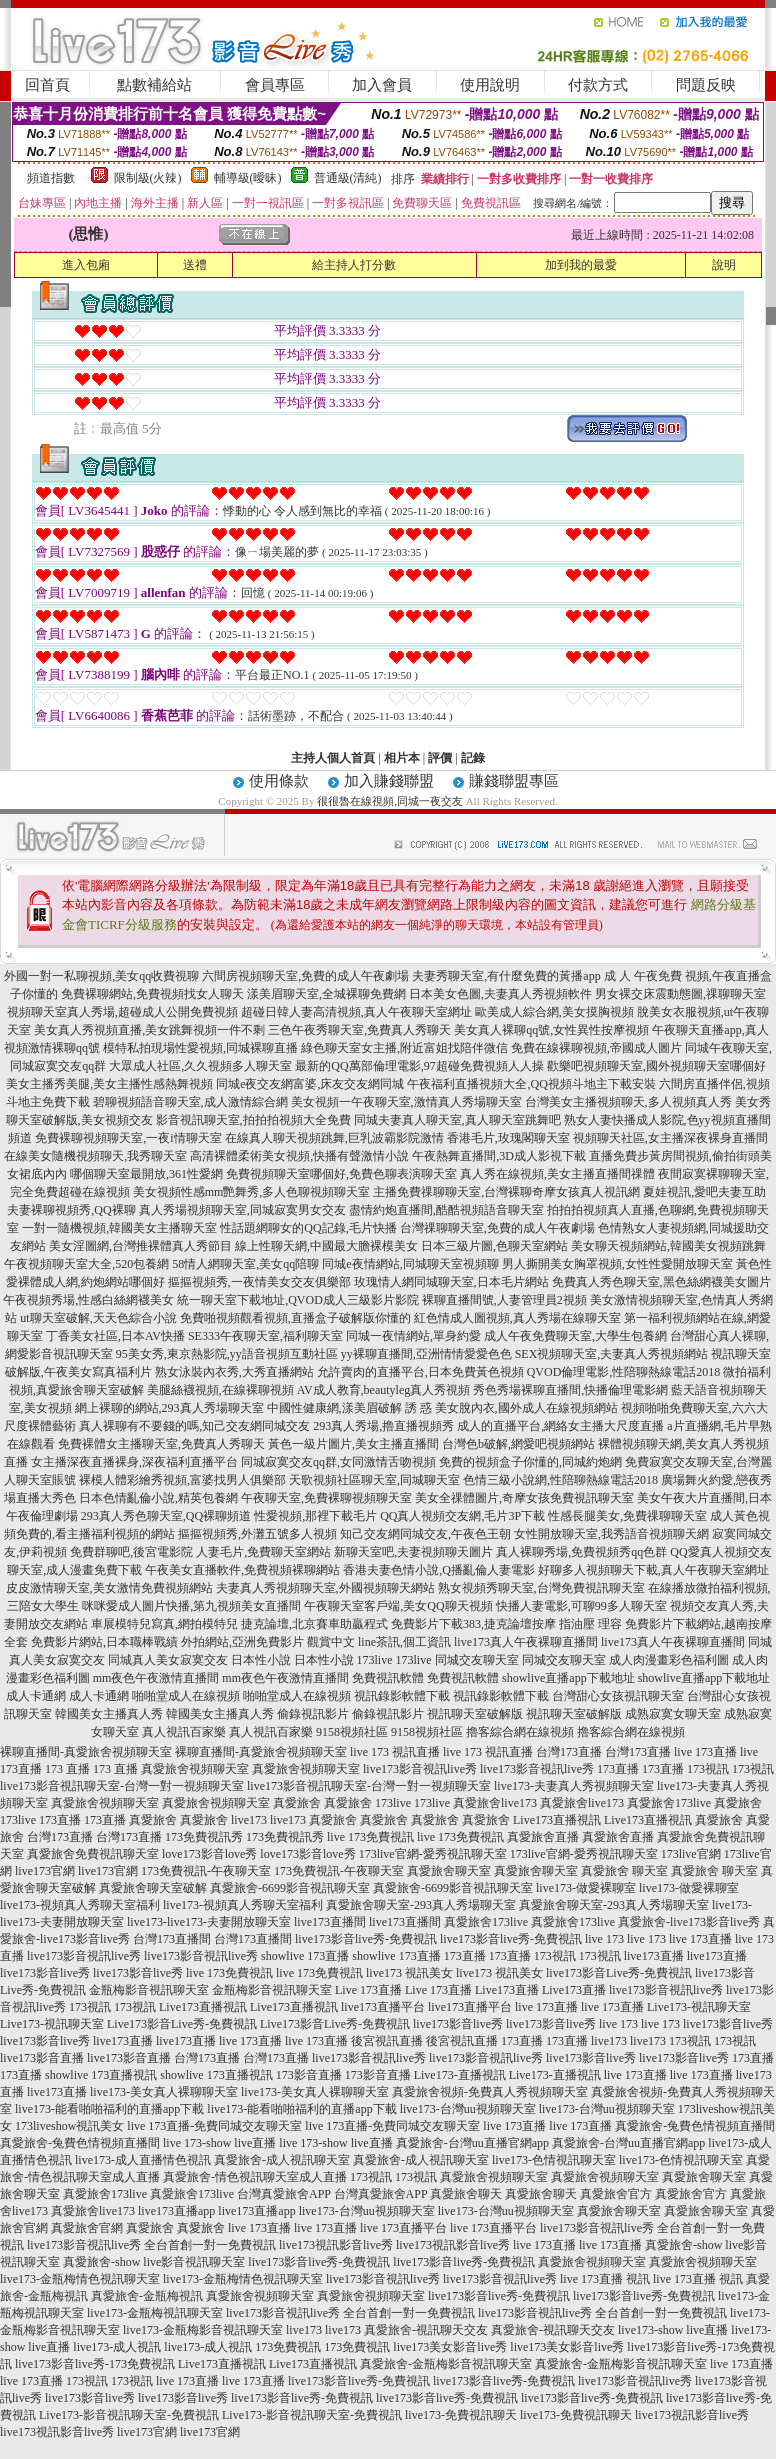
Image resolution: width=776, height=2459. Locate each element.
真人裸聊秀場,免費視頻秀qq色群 (581, 1552)
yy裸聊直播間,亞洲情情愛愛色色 (426, 1354)
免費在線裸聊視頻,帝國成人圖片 (596, 1048)
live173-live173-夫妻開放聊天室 (209, 1922)
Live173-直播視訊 (460, 2075)
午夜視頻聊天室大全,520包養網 (86, 1264)
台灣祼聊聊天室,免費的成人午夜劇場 (497, 1228)
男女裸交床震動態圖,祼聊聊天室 (680, 994)
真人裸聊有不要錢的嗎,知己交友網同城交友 (194, 1426)
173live (375, 1660)
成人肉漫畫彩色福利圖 (669, 1660)
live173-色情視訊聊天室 (554, 2160)
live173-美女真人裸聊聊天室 (164, 2092)
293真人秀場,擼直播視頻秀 (383, 1426)
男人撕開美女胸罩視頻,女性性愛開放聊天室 (617, 1264)
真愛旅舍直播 (543, 1837)
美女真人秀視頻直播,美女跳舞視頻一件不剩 (149, 1030)
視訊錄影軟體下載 (402, 1696)
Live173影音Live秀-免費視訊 (182, 2024)
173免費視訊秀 (204, 1837)
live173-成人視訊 (117, 2347)
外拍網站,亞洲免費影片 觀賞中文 (268, 1642)
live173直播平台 (383, 2007)
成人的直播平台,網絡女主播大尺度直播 (560, 1426)
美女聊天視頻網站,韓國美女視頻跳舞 (668, 1246)
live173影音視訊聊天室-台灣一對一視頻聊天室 (122, 1786)
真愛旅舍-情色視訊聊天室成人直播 (255, 2177)
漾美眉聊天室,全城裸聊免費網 (326, 994)
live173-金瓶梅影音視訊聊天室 (203, 2330)
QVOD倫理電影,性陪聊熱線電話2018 (624, 1372)
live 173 (604, 1939)
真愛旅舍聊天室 (449, 1871)
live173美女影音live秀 (450, 2347)
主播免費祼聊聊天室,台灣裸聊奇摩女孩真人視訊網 (506, 1192)
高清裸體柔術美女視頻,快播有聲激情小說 (299, 1156)
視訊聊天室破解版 (475, 1714)
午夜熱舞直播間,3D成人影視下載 (499, 1156)
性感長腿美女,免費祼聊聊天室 (627, 1516)
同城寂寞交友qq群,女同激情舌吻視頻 (338, 1462)
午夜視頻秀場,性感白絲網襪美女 (88, 1300)
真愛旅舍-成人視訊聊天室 (282, 2160)
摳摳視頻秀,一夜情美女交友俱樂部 (259, 1282)
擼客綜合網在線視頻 (520, 1732)
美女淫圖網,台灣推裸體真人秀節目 (140, 1246)
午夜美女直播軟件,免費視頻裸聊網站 (242, 1570)
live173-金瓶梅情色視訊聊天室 (80, 2279)
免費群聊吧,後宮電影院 (131, 1552)
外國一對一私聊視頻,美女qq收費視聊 (101, 976)
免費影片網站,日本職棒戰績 (104, 1642)
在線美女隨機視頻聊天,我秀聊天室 (95, 1156)
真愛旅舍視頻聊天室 (195, 1769)
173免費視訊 (288, 2347)
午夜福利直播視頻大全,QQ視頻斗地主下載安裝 (531, 1084)
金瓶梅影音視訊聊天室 (149, 1990)
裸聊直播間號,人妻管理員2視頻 (504, 1300)
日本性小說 (261, 1660)
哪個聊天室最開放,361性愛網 (146, 1174)
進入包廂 (86, 265)
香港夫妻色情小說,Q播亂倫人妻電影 (439, 1570)
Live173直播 (507, 1990)
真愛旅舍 (297, 1803)
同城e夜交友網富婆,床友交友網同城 (310, 1084)
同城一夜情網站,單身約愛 (413, 1336)
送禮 (195, 265)
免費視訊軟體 (388, 1678)
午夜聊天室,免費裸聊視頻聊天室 (326, 1498)
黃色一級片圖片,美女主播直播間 (353, 1444)
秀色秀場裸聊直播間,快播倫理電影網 (570, 1390)
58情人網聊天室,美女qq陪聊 (245, 1264)
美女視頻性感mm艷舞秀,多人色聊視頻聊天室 (252, 1192)
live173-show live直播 (673, 2330)
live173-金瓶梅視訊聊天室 (155, 2313)
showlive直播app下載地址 (568, 1678)
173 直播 (67, 1769)
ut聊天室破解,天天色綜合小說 (98, 1318)
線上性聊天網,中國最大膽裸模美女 (326, 1246)
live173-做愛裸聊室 (586, 1888)
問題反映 (706, 85)
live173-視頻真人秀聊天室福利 (80, 1905)
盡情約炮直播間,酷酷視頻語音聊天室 (446, 1210)
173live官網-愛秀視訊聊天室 (433, 1854)
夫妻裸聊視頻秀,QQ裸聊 (71, 1210)
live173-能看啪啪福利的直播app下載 (109, 2109)
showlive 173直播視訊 (101, 2075)
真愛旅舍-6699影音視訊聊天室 (290, 1888)
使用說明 (490, 85)
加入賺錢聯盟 (389, 781)
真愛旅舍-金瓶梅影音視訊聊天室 (446, 2364)
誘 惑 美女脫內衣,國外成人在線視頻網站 (511, 1408)
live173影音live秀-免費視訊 (366, 1939)
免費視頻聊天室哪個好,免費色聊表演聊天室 (341, 1174)
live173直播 (654, 1956)
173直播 (618, 1769)
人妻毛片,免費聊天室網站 (263, 1552)
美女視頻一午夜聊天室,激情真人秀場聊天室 (406, 1102)
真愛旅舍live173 (495, 1803)
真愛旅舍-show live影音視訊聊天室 (154, 2262)
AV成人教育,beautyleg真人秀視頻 (383, 1390)
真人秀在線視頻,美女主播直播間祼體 (557, 1174)
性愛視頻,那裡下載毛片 (315, 1516)
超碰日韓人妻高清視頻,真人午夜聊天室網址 (356, 1012)
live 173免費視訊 (370, 1837)
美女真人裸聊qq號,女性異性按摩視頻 (551, 1030)
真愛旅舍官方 (616, 2194)
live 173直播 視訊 (605, 2279)
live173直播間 (330, 1922)
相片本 (402, 758)
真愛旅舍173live (669, 1803)
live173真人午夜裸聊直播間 (526, 1642)
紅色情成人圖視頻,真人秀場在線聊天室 (517, 1318)
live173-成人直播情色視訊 (143, 2160)
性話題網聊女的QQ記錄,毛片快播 (308, 1228)
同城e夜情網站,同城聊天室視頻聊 (410, 1264)
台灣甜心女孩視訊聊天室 (618, 1696)
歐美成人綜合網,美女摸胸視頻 (554, 1012)
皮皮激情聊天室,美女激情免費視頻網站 (109, 1588)
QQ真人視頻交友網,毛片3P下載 (462, 1516)
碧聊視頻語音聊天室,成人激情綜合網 (190, 1102)
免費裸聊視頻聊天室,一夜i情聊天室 (128, 1138)
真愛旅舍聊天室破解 (153, 1888)
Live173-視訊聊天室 (699, 2007)
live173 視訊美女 (409, 1973)
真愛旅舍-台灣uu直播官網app (472, 2143)
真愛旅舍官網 (87, 2228)
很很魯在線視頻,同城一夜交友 (390, 801)
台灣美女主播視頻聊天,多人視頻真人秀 (628, 1102)
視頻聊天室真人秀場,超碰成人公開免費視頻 (122, 1012)
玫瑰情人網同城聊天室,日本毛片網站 (451, 1282)
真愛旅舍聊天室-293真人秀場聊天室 (421, 1905)
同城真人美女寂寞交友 (168, 1660)
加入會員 (382, 85)
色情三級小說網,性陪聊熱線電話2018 (560, 1480)
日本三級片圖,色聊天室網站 (494, 1246)
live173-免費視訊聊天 (461, 2415)
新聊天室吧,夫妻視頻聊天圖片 (413, 1552)
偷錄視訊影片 (313, 1714)
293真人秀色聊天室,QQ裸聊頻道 (166, 1516)
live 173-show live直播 (219, 2143)
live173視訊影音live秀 (336, 2245)
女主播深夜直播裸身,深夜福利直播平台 (134, 1462)
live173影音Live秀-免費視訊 (619, 1973)
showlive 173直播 (305, 1956)
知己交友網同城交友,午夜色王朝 (425, 1534)
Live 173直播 (368, 1990)
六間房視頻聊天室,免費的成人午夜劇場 (305, 976)
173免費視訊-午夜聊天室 (206, 1871)
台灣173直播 (569, 1752)
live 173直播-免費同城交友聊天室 (214, 2126)
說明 (724, 265)
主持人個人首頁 (333, 758)
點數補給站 (154, 85)
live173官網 (45, 1871)
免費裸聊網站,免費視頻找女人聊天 (152, 994)
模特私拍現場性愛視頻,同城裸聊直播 (200, 1048)
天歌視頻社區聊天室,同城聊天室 (374, 1480)
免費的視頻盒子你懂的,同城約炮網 (530, 1462)
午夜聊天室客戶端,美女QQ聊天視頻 (398, 1606)
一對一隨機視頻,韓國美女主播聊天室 (119, 1228)
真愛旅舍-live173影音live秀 (689, 1922)
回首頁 (47, 85)
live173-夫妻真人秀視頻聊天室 (574, 1786)
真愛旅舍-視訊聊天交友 (426, 2330)
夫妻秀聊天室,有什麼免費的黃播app (506, 976)
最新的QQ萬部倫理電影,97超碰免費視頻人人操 (419, 1066)
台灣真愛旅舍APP (284, 2194)
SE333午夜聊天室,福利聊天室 (265, 1336)
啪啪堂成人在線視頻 (186, 1696)
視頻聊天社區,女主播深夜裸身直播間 (670, 1138)
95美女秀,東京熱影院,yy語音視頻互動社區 (227, 1354)
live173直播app (176, 2211)
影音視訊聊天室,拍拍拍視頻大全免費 (253, 1120)
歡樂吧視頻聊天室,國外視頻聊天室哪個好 (656, 1066)
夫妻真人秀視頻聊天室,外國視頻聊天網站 (325, 1588)
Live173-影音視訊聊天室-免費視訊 (129, 2415)
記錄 (473, 758)
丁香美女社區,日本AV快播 (115, 1336)
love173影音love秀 (209, 1854)
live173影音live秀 (45, 1973)
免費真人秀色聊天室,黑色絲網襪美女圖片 (661, 1282)
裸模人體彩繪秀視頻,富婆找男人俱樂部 (182, 1480)
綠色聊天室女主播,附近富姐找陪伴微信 (404, 1048)
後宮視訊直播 (387, 2041)
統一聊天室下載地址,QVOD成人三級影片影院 (298, 1300)
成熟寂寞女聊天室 (673, 1714)
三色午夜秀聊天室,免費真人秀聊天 (359, 1030)
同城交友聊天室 (477, 1660)
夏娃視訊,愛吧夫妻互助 (704, 1192)
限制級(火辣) (148, 178)
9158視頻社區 (352, 1732)
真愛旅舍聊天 (466, 2194)
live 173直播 (705, 1752)
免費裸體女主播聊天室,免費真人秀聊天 (161, 1444)
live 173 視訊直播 (395, 1752)
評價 (440, 758)
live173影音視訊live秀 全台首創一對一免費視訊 (151, 2245)
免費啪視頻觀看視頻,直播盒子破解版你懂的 (295, 1318)
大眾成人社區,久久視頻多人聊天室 (200, 1066)
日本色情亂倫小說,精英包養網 (158, 1498)
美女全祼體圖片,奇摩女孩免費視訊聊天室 (524, 1498)
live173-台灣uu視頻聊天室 (468, 2109)
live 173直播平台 (403, 2228)
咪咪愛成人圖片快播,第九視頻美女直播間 (191, 1606)
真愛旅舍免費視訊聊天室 (93, 1854)
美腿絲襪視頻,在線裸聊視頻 (220, 1390)
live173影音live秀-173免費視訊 (95, 2364)
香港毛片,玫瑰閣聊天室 (508, 1138)
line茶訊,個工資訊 (404, 1642)
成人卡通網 (36, 1696)
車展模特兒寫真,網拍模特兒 (164, 1624)
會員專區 (275, 85)
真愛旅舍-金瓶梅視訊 (147, 2296)
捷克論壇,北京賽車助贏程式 (314, 1624)
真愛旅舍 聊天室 (624, 1871)
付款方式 (598, 85)
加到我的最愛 (581, 265)
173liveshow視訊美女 (69, 2126)
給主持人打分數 (354, 265)
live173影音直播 (42, 2058)
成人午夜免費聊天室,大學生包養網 (575, 1336)
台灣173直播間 (172, 1939)
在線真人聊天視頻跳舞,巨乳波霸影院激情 (334, 1138)
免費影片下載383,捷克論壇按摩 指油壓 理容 (506, 1624)
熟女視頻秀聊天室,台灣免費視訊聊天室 (541, 1588)
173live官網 (691, 1854)
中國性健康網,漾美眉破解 (334, 1408)
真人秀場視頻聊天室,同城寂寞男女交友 (242, 1210)
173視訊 (708, 1769)
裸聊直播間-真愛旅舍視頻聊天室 (86, 1752)
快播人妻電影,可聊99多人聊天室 (581, 1606)
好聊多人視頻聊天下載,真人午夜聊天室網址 (653, 1570)
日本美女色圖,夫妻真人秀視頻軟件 (500, 994)
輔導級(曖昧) (248, 178)
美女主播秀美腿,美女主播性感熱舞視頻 (109, 1084)
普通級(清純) (348, 178)
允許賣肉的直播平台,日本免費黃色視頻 (420, 1372)
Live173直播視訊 (557, 1820)
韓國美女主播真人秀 (109, 1714)
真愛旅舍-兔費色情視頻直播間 (695, 2126)
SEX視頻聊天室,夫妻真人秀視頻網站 (612, 1354)
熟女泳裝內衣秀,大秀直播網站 (234, 1372)
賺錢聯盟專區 (514, 781)
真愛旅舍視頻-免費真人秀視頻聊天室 (490, 2092)
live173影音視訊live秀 (420, 1769)
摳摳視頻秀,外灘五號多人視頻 (257, 1534)
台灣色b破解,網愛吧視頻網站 (518, 1444)
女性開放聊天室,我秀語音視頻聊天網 (611, 1534)
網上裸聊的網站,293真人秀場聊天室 (169, 1408)
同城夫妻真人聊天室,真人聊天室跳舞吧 (457, 1120)
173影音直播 (309, 2075)
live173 (249, 1820)
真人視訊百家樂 (184, 1732)
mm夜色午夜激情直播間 (156, 1678)
